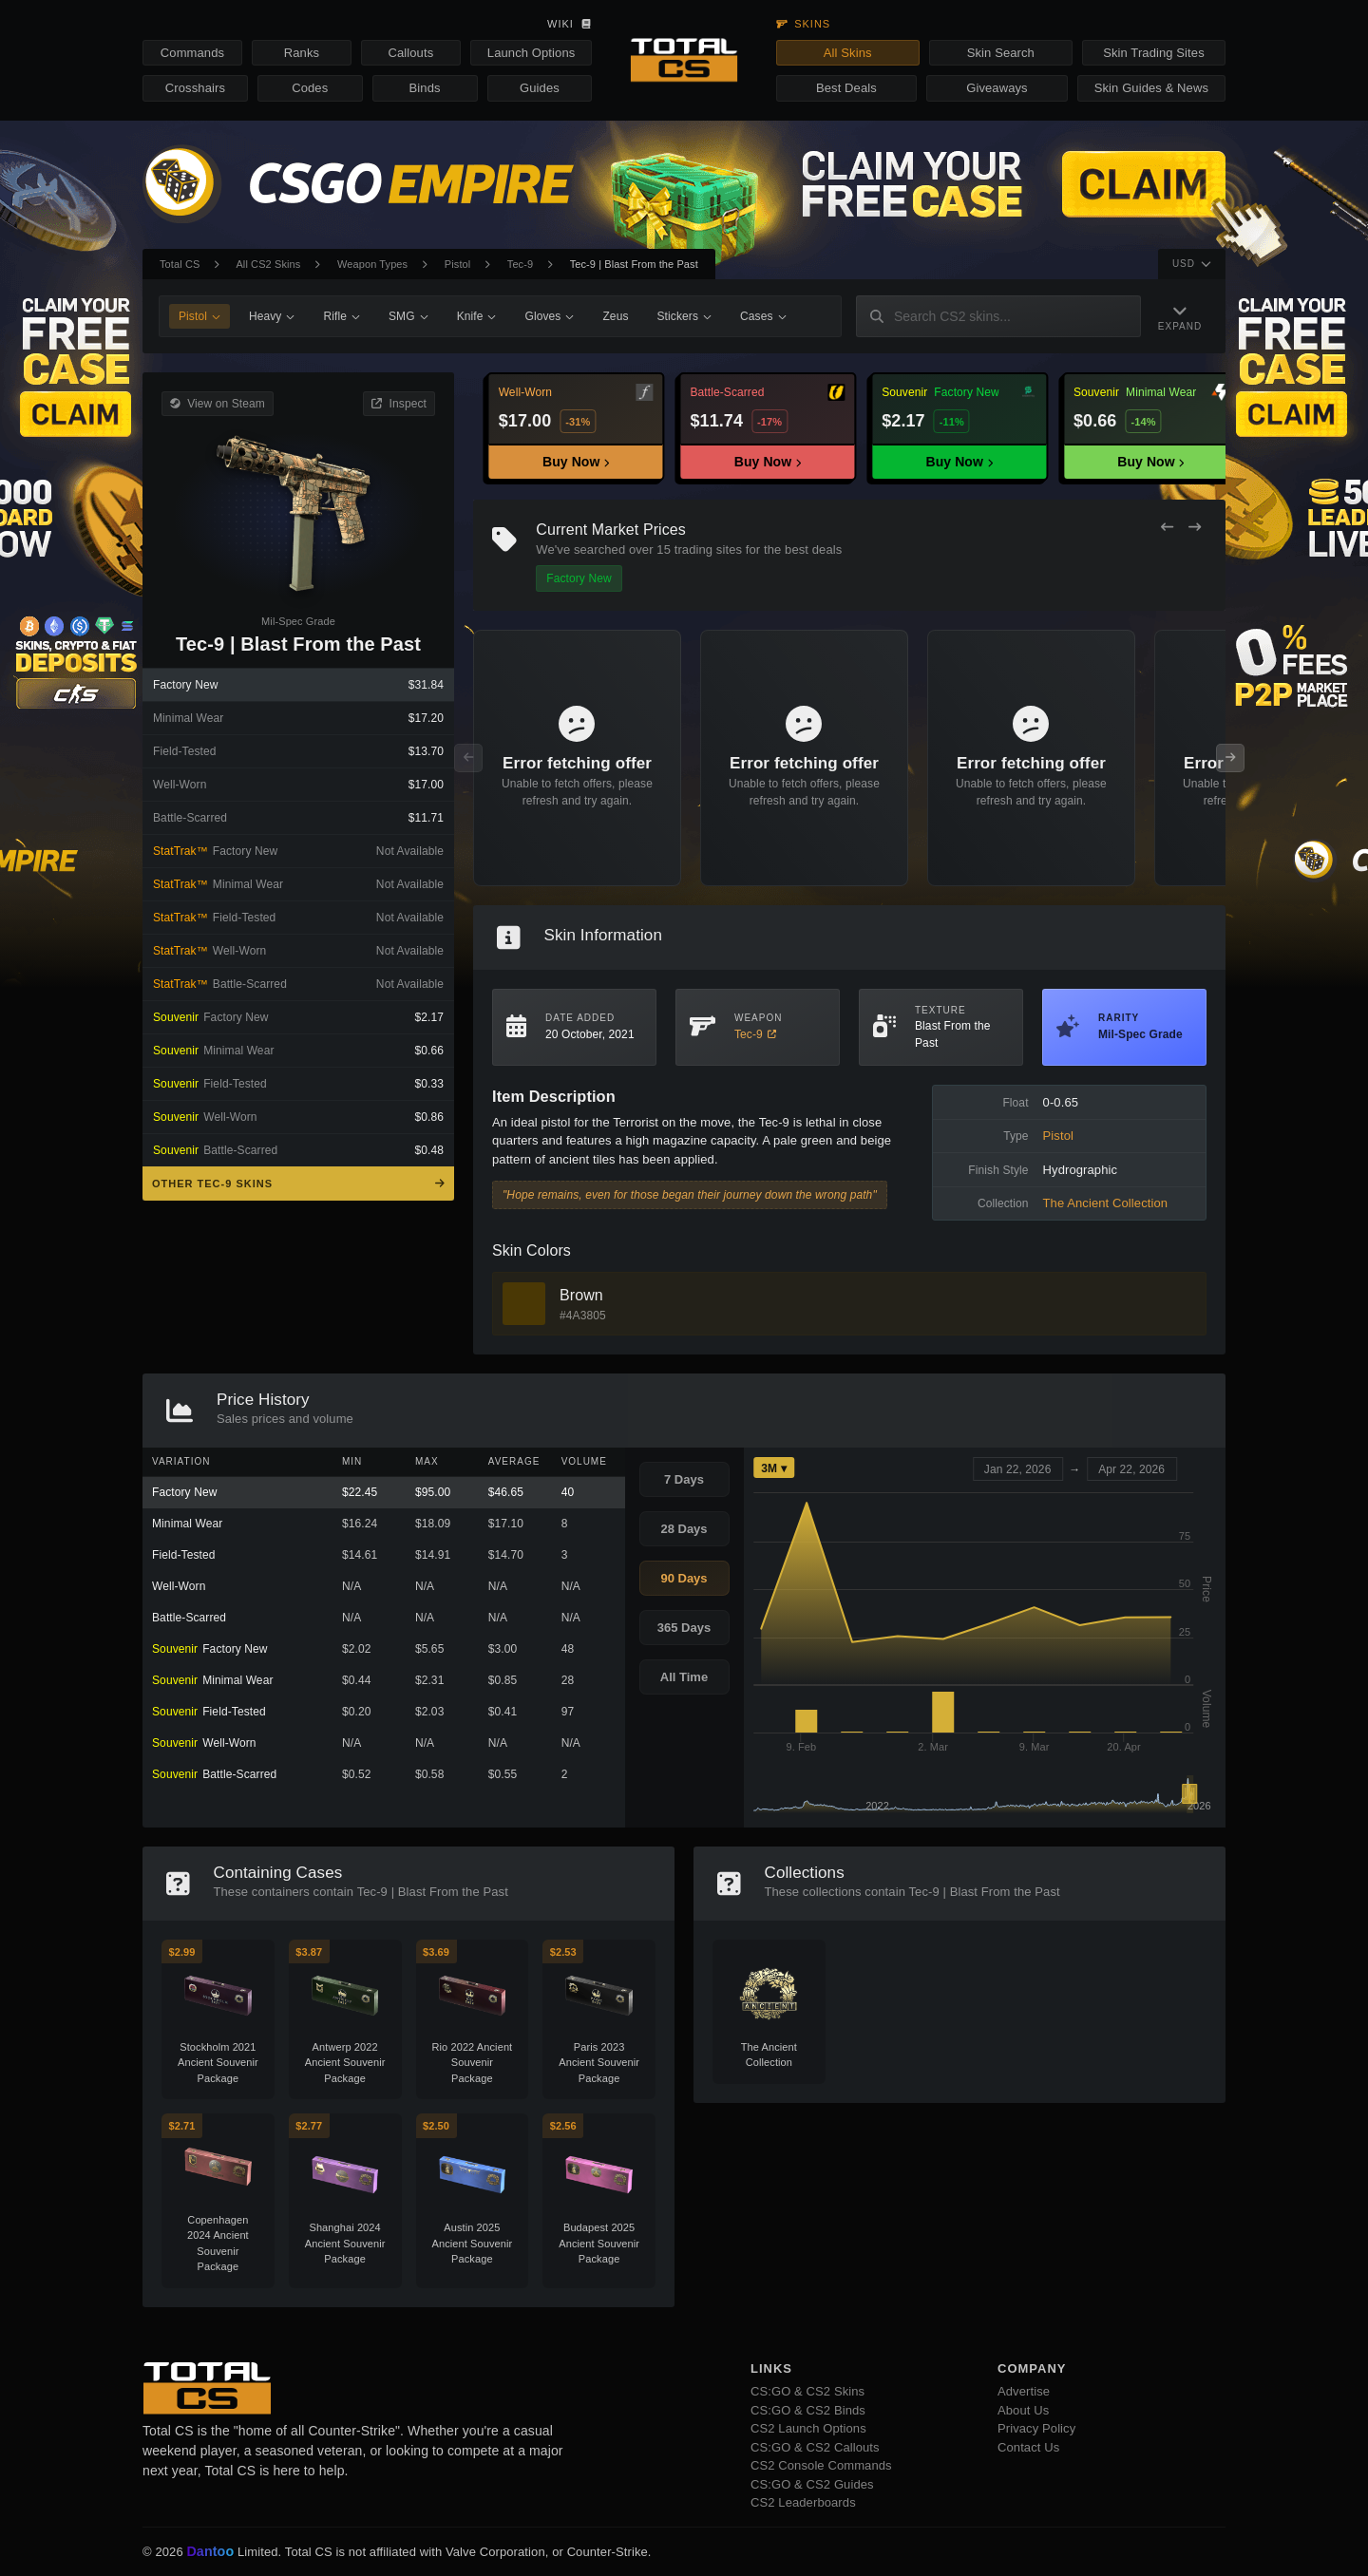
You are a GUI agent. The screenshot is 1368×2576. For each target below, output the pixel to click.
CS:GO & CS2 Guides (812, 2484)
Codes (310, 88)
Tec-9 (520, 264)
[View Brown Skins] (524, 1303)
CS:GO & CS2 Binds (807, 2410)
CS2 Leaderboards (803, 2502)
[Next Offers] (1194, 528)
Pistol (458, 264)
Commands (192, 53)
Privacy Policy (1036, 2428)
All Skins (848, 53)
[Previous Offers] (1167, 528)
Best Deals (846, 88)
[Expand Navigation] (1171, 315)
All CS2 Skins (268, 264)
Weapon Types (372, 264)
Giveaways (996, 88)
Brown (581, 1295)
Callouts (410, 53)
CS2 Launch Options (808, 2428)
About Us (1023, 2410)
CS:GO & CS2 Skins (807, 2391)
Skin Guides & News (1151, 88)
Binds (425, 88)
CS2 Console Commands (821, 2465)
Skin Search (1001, 53)
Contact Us (1028, 2447)
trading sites (708, 549)
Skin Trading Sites (1154, 53)
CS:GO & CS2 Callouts (815, 2447)
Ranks (301, 53)
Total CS (180, 264)
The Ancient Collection (1105, 1203)
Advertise (1024, 2391)
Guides (540, 88)
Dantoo (211, 2552)
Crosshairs (195, 88)
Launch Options (531, 53)
